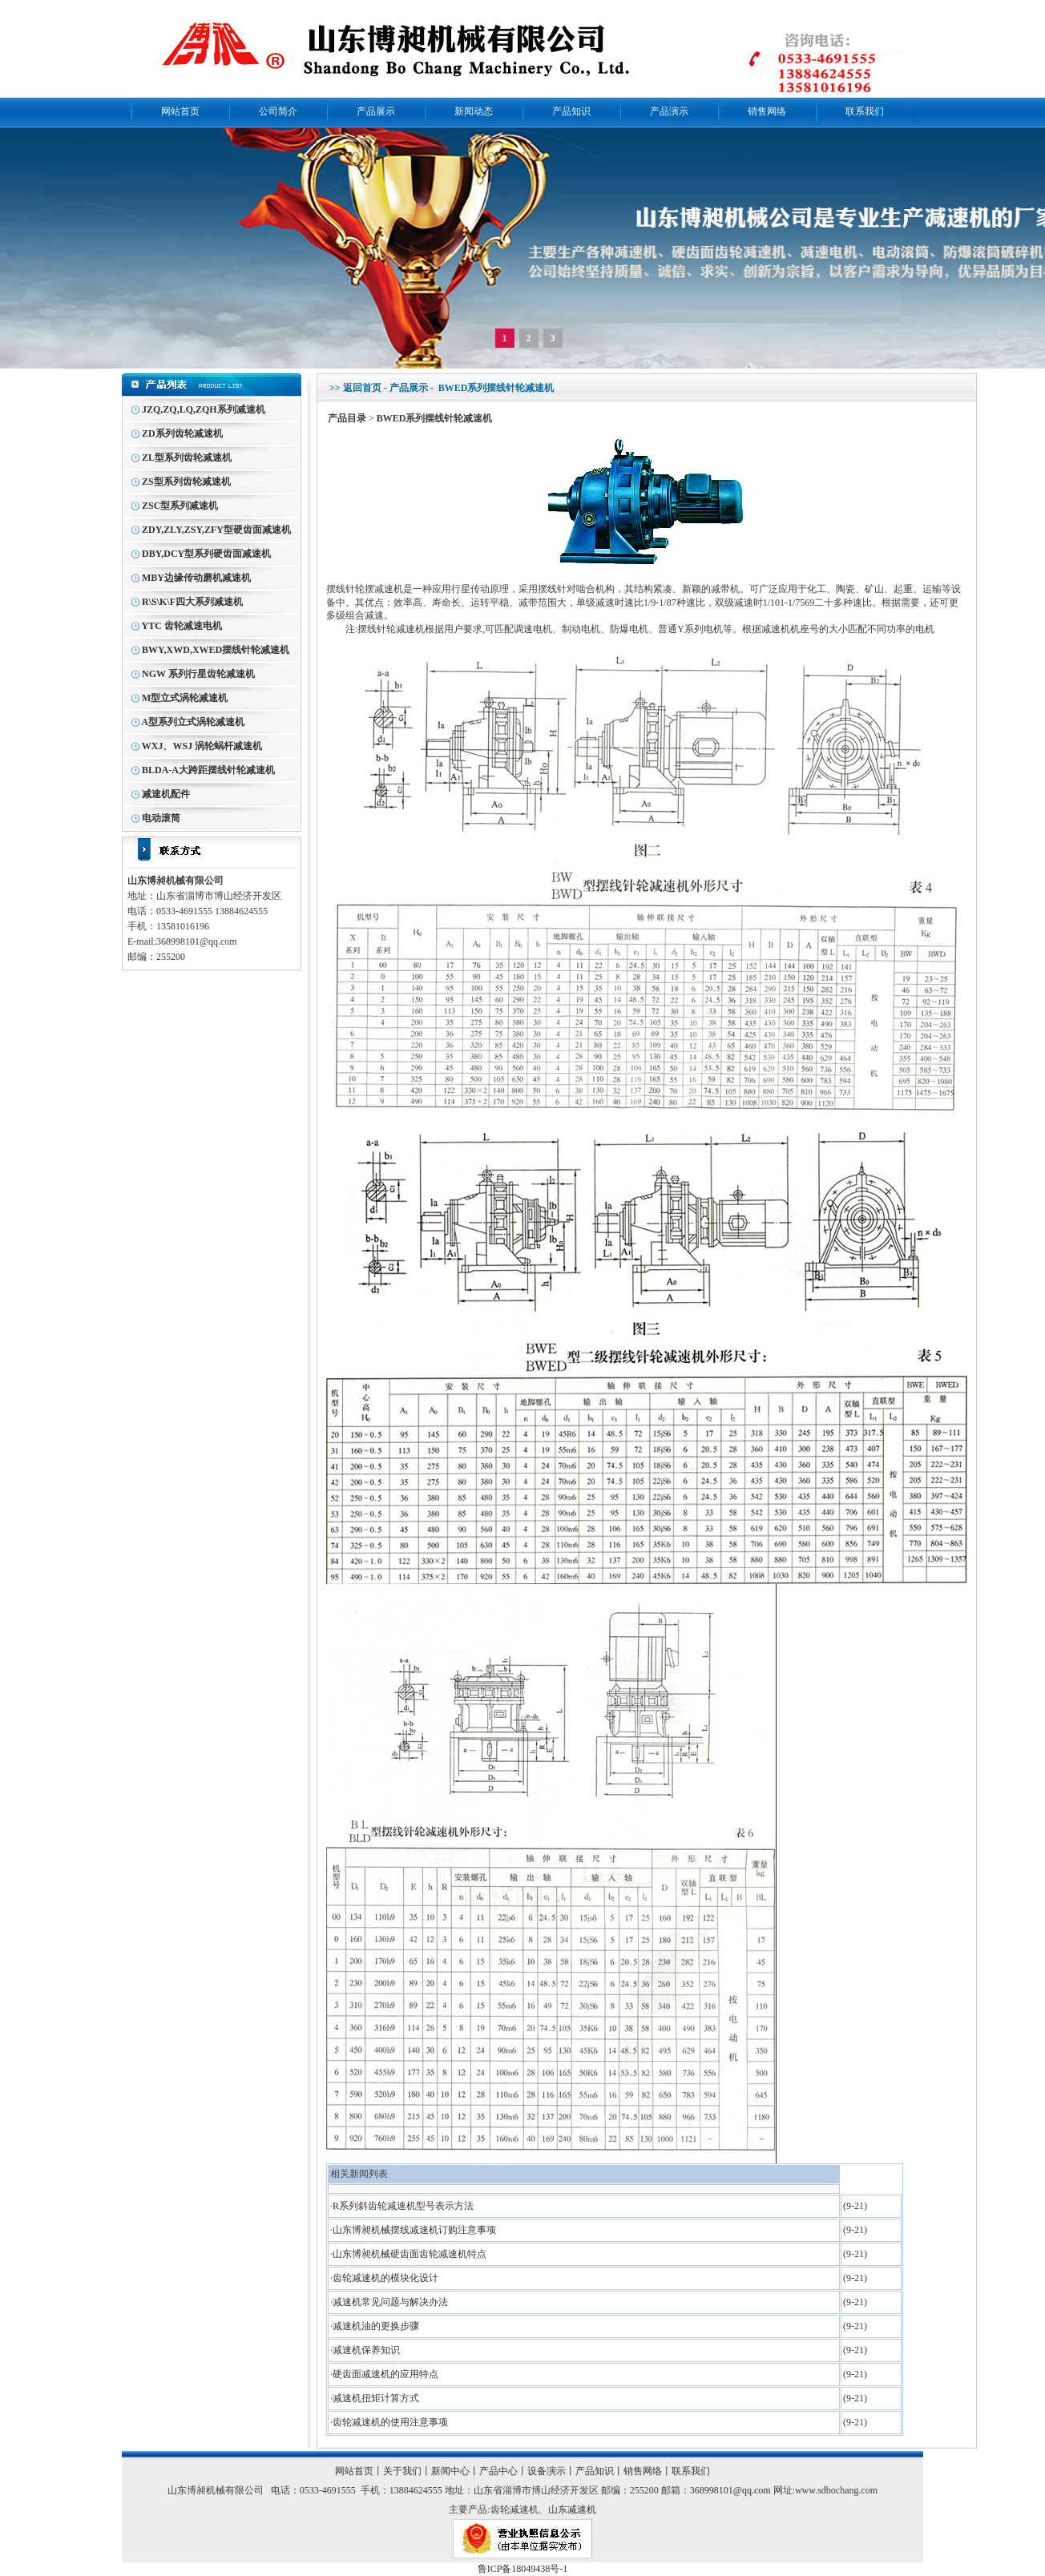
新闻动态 (473, 111)
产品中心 (498, 2471)
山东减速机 (572, 2509)
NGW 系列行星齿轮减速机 (198, 673)
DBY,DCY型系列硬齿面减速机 (206, 553)
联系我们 (864, 111)
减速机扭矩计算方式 (376, 2398)
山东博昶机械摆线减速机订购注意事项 (414, 2229)
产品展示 (376, 111)
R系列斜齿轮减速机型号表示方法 (403, 2205)
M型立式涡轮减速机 (185, 697)
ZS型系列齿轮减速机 (186, 481)
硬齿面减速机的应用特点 (385, 2374)
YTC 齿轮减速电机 (182, 625)
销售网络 (767, 111)
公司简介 (278, 111)
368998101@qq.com (730, 2490)
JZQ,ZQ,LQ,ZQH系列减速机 (203, 409)
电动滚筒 (161, 818)
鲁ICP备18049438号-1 (523, 2568)
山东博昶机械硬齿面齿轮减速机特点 (409, 2254)
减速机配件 (166, 794)
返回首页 (362, 387)
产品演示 (669, 111)
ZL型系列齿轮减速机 (187, 457)
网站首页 (180, 111)
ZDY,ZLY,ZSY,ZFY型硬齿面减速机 (216, 529)
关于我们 (402, 2471)
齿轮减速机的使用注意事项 (390, 2422)
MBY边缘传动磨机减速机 (196, 577)
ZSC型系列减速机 (180, 505)
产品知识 (571, 111)
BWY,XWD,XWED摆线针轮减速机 (215, 649)
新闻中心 (450, 2471)
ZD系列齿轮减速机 (182, 433)
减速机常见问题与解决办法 (390, 2302)
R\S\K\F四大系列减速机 (192, 601)
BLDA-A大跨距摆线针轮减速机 (208, 770)
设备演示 (546, 2471)
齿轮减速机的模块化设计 (385, 2278)
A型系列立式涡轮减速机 (192, 722)
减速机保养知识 (366, 2350)
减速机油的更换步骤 (376, 2326)
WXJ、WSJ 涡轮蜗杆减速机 (202, 746)
